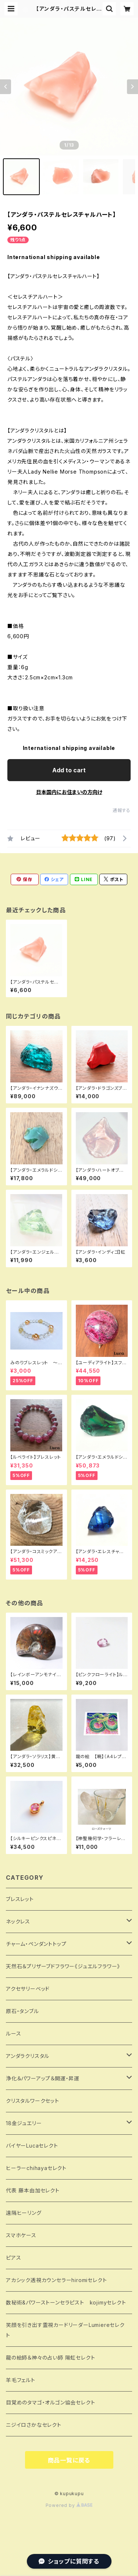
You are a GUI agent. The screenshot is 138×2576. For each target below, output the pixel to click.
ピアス (13, 2258)
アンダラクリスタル (27, 2056)
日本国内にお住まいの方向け (69, 792)
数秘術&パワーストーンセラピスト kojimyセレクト (66, 2302)
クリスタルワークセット (32, 2101)
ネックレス (18, 1921)
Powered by (69, 2505)
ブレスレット (20, 1899)
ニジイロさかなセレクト (33, 2425)
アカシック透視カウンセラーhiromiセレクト (56, 2280)
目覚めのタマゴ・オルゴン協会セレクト (50, 2402)
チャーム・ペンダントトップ (36, 1944)
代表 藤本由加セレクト (33, 2190)
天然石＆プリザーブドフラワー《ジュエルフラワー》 (63, 1966)
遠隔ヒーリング (24, 2213)
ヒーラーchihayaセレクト (36, 2168)
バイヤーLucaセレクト (32, 2145)
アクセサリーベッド (28, 1989)
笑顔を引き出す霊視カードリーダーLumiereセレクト (65, 2330)
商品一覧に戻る (69, 2460)
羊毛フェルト (20, 2380)
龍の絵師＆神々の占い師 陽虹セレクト (50, 2357)
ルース (13, 2033)
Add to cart (69, 770)
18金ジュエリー (24, 2123)
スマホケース (21, 2235)
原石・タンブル (22, 2011)
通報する (122, 810)
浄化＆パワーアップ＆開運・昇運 (42, 2078)
